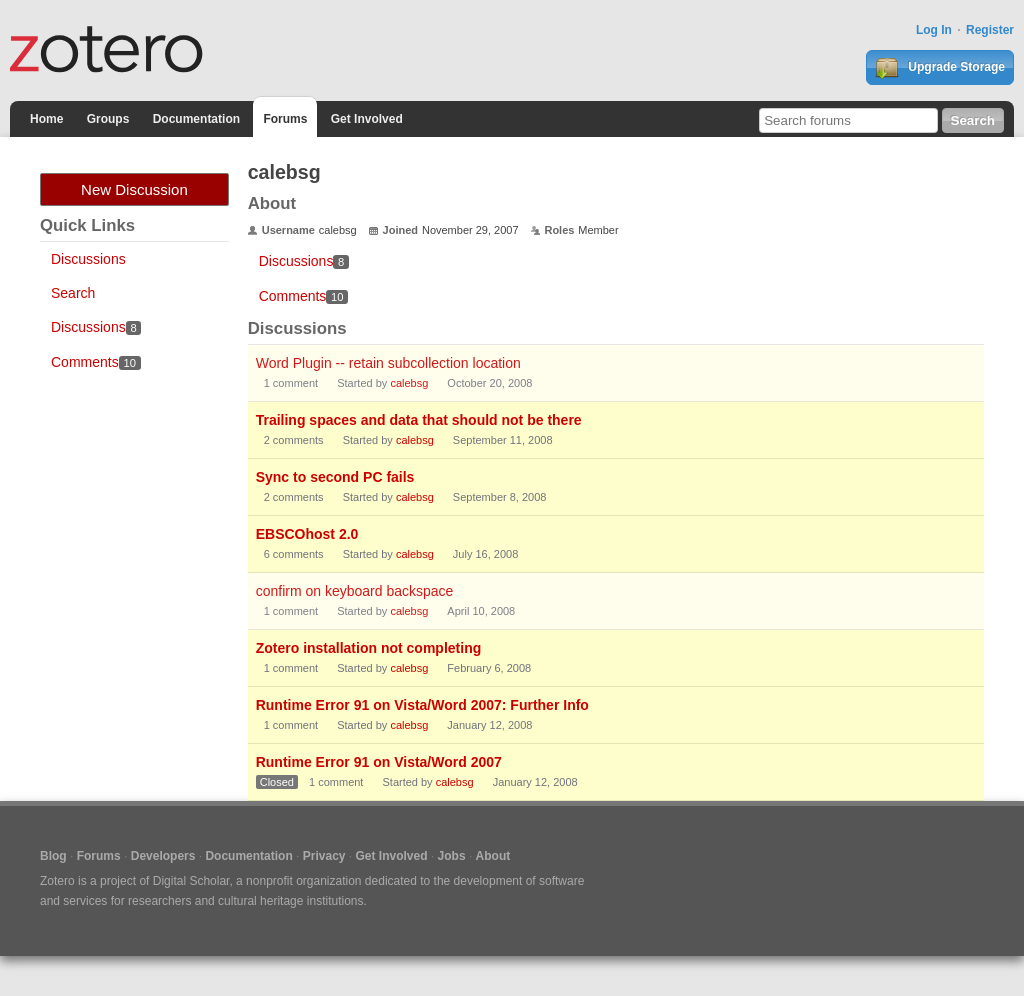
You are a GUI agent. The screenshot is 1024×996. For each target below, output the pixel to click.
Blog (53, 856)
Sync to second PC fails (335, 477)
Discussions (88, 259)
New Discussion (134, 189)
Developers (163, 856)
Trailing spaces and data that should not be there (419, 420)
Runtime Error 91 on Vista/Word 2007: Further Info (422, 705)
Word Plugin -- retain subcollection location (388, 363)
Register (990, 30)
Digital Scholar (191, 881)
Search (73, 293)
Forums (285, 119)
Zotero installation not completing (369, 648)
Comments (96, 362)
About (493, 856)
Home (46, 119)
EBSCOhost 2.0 (307, 534)
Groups (108, 119)
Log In (934, 30)
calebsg (409, 383)
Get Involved (367, 119)
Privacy (324, 856)
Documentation (196, 119)
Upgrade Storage (940, 68)
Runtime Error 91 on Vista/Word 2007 (379, 762)
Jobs (452, 856)
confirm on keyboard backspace (355, 591)
